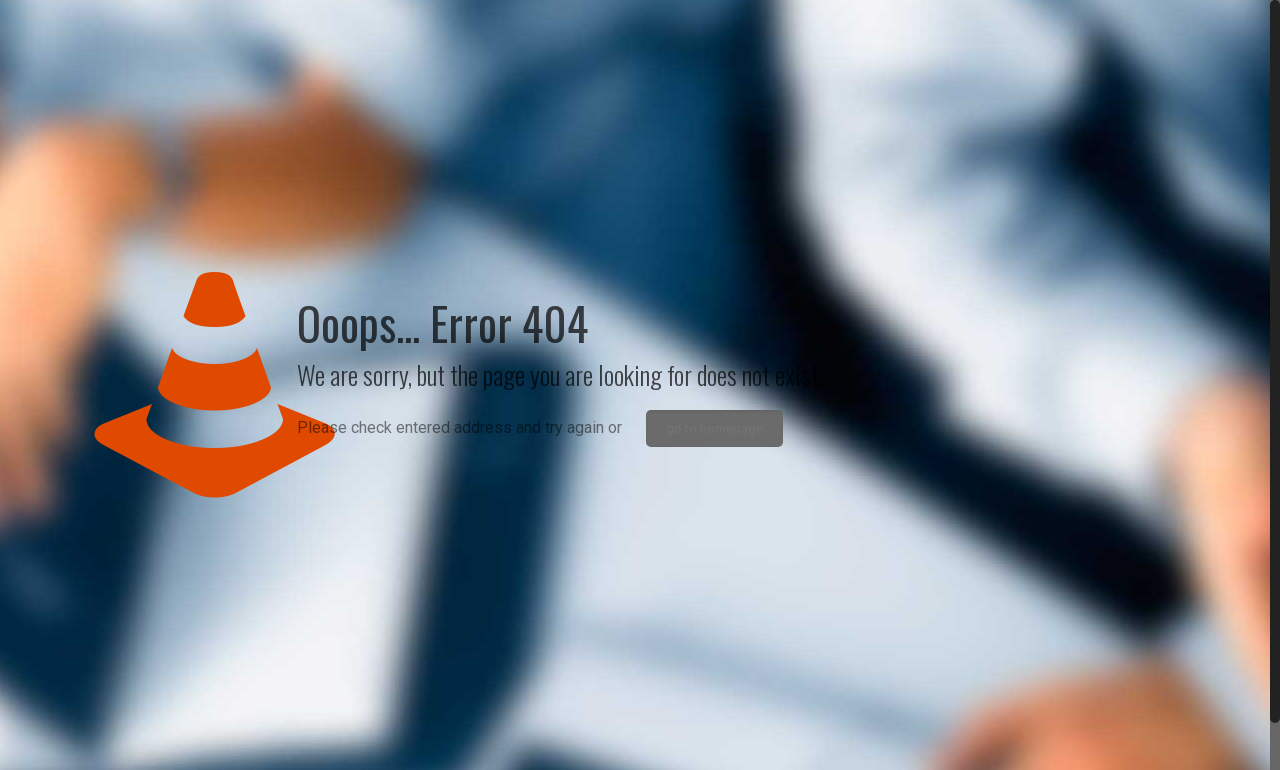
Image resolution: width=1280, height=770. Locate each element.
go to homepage (714, 428)
